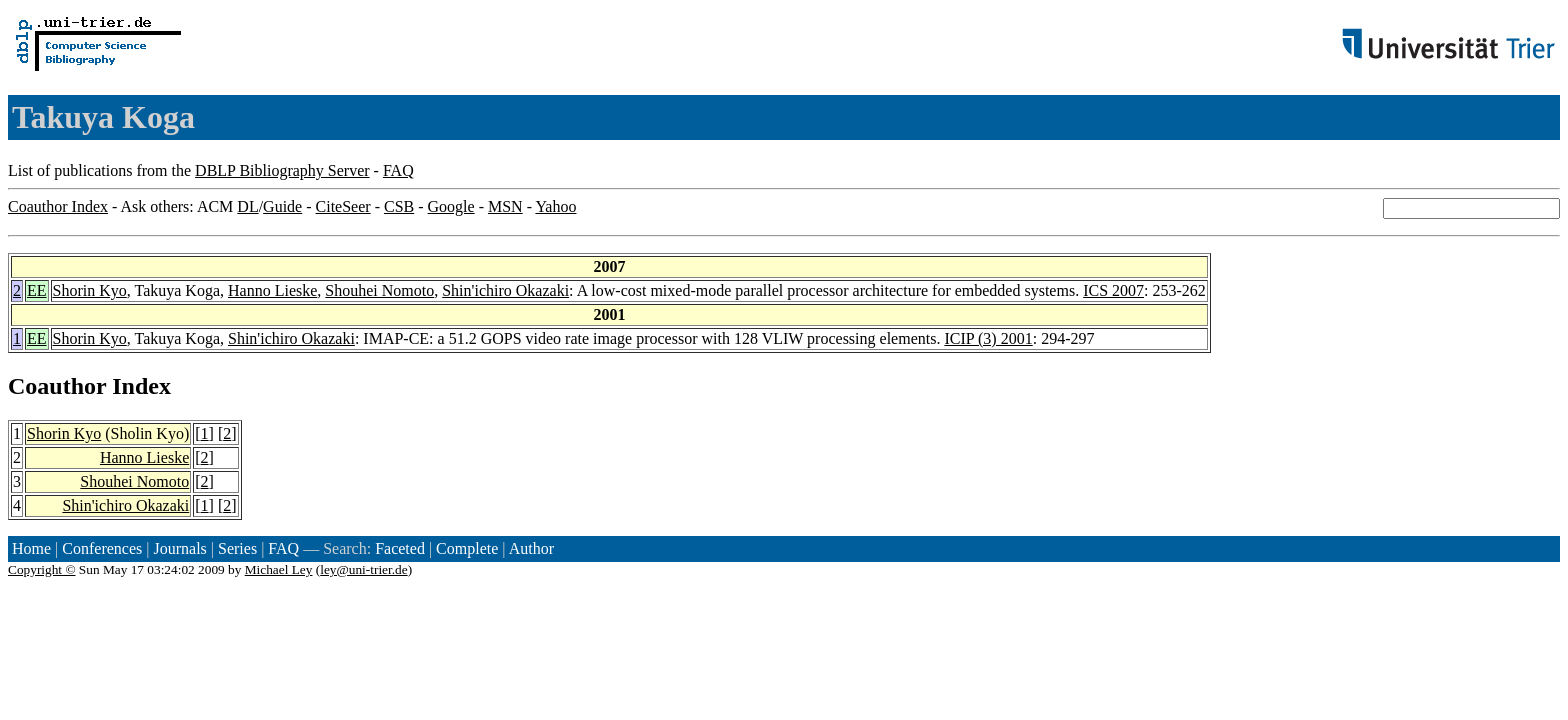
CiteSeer (343, 206)
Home (31, 548)
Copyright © (42, 569)
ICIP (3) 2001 (988, 338)
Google (451, 206)
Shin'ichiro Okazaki (505, 290)
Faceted (400, 548)
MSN (505, 206)
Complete (467, 548)
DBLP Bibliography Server (282, 170)
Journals (179, 548)
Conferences (102, 548)
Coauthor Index (58, 206)
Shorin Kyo (90, 290)
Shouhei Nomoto (379, 290)
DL (247, 206)
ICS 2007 (1113, 290)
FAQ (398, 170)
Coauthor (57, 386)
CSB (399, 206)
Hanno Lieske (272, 290)
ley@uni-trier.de (363, 569)
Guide (282, 206)
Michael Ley (279, 569)
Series (237, 548)
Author (531, 548)
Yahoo (555, 206)
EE (37, 290)
